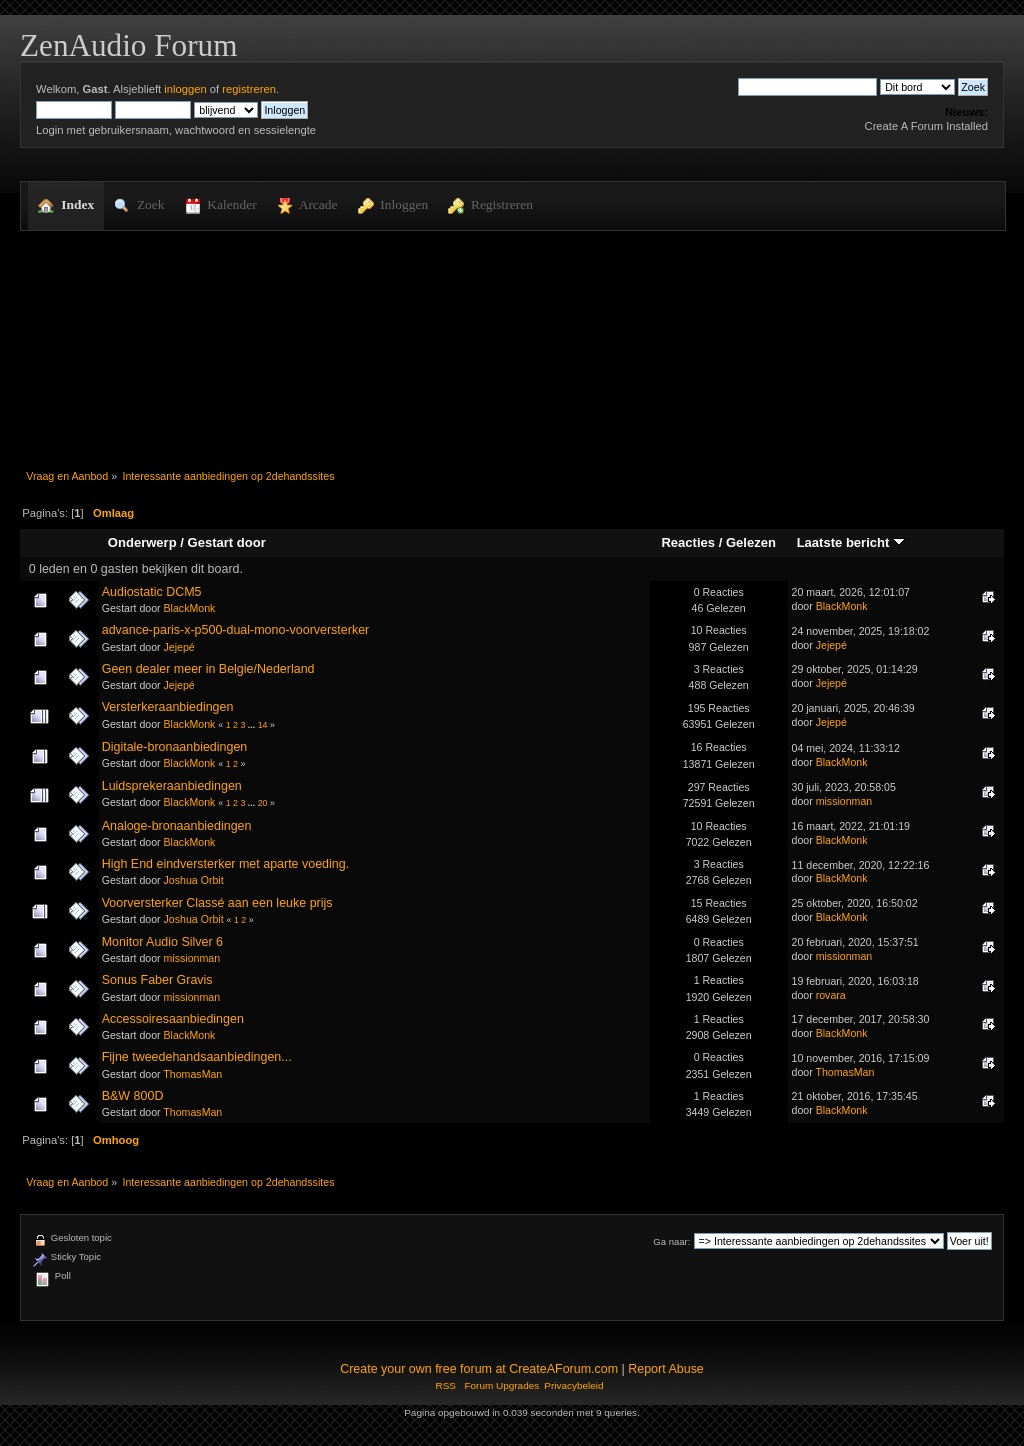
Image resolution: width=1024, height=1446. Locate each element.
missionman (844, 801)
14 (263, 725)
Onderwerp (142, 542)
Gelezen (751, 542)
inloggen (185, 89)
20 (263, 803)
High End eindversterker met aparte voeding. (225, 864)
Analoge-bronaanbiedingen (177, 826)
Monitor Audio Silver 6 (162, 942)
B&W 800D (133, 1096)
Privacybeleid (573, 1385)
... (253, 725)
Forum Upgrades (501, 1385)
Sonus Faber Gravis (157, 980)
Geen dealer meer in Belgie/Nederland (208, 669)
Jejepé (179, 647)
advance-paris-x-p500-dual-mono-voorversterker (236, 630)
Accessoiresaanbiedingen (173, 1019)
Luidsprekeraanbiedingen (172, 786)
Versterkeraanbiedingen (168, 707)
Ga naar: (671, 1241)
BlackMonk (190, 608)
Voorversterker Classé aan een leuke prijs (217, 903)
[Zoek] (807, 87)
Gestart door (227, 542)
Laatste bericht (851, 542)
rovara (831, 995)
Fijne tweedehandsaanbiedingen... (197, 1057)
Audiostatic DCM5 (152, 592)
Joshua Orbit (194, 880)
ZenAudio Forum (128, 45)
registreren (249, 89)
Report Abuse (666, 1369)
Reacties (688, 542)
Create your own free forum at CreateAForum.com (479, 1369)
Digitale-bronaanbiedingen (175, 747)
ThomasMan (192, 1074)
